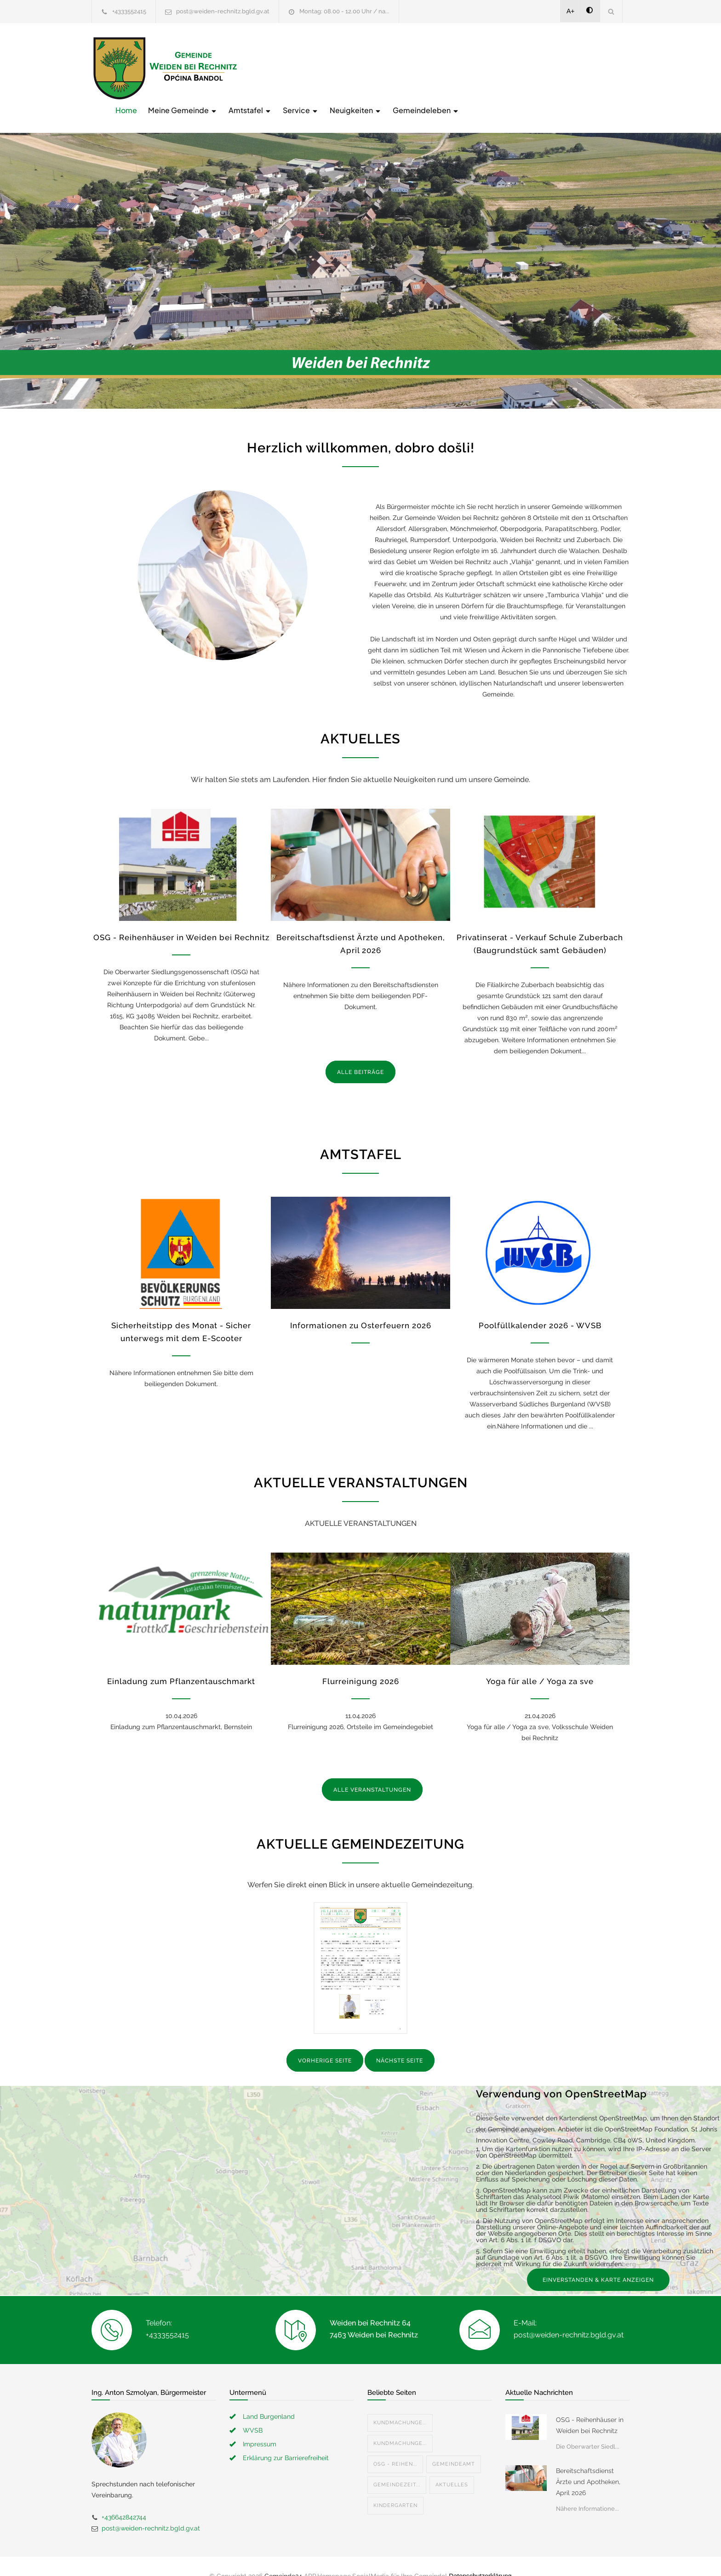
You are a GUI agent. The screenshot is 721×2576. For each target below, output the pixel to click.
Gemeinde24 (283, 2556)
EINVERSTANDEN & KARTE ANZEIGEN (598, 2260)
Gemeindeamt (453, 2445)
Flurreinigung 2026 (360, 1662)
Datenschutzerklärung (480, 2556)
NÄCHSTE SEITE (399, 2042)
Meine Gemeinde (330, 67)
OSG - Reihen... (395, 2445)
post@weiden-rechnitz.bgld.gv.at (222, 11)
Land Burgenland (269, 2397)
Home (273, 67)
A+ (570, 11)
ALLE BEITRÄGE (360, 1053)
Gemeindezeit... (396, 2465)
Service (448, 67)
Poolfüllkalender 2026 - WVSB (540, 1306)
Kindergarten (395, 2486)
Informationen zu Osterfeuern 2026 (360, 1306)
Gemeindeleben (573, 67)
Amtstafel (397, 67)
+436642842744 (124, 2498)
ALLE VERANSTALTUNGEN (372, 1771)
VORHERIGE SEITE (325, 2042)
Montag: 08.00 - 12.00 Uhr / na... (344, 11)
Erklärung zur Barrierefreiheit (286, 2438)
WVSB (253, 2411)
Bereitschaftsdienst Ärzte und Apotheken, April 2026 (588, 2462)
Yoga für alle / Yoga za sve (540, 1662)
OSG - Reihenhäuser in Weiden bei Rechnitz (181, 918)
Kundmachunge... (400, 2403)
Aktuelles (451, 2465)
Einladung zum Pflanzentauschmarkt (181, 1662)
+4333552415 (129, 11)
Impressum (259, 2424)
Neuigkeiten (503, 67)
